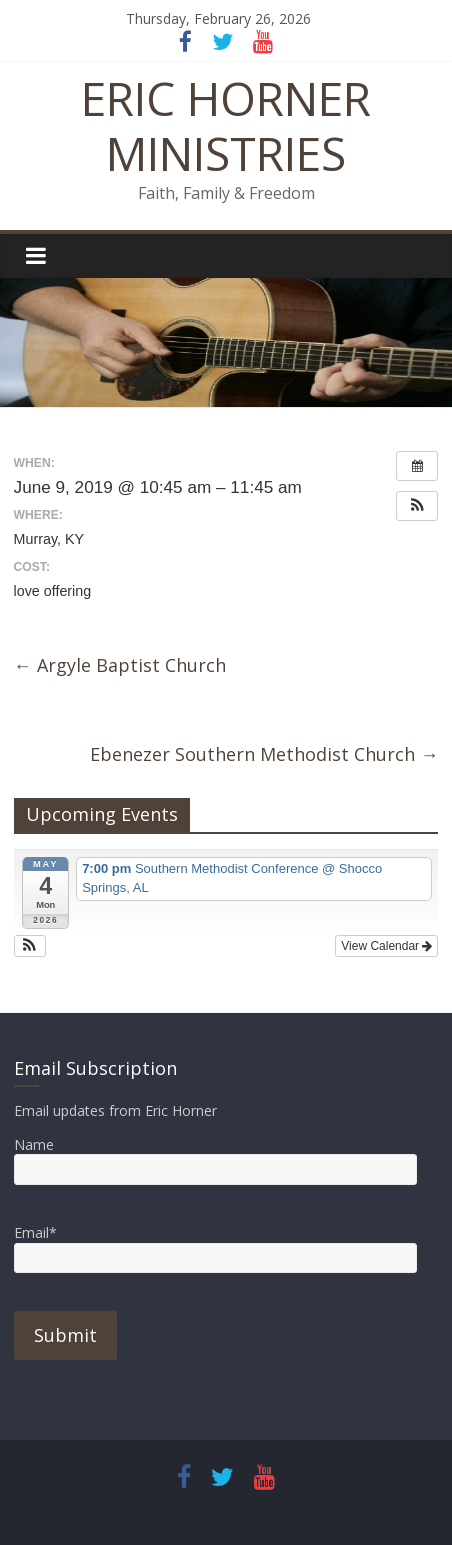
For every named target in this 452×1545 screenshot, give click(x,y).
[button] (417, 506)
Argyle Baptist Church (120, 665)
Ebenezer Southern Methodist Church (264, 754)
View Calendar (386, 946)
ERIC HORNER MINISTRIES (226, 125)
